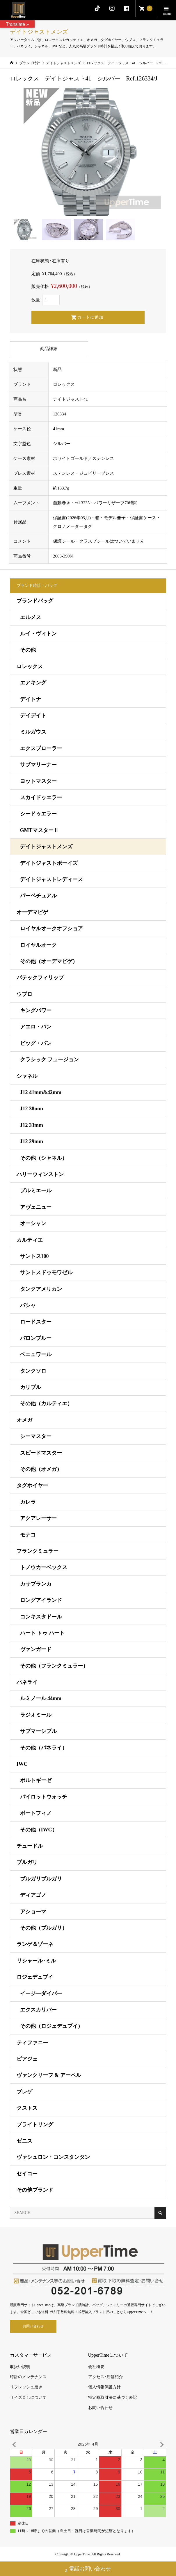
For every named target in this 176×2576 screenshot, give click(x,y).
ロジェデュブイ (35, 1977)
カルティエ (30, 1240)
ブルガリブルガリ (41, 1879)
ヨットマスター (38, 781)
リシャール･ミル (36, 1961)
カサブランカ (35, 1584)
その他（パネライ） (43, 1748)
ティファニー (32, 2043)
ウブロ (24, 994)
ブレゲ (24, 2092)
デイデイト (33, 715)
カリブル (30, 1387)
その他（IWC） (38, 1830)
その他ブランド (35, 2190)
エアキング (33, 683)
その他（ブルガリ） (43, 1928)
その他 (28, 650)
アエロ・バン (35, 1027)
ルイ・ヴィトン (38, 634)
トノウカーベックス (43, 1567)
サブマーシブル (38, 1731)
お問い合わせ (33, 2326)
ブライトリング (35, 2124)
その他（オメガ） (41, 1469)
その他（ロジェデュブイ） (51, 2026)
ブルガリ (27, 1862)
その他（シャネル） (43, 1158)
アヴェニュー (35, 1207)
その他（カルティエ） (46, 1403)
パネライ (27, 1682)
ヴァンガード (35, 1649)
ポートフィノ (35, 1813)
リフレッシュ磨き (26, 2387)
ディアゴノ (33, 1895)
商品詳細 (49, 348)
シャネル (27, 1076)
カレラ (28, 1502)
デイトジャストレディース (51, 879)
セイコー (27, 2174)
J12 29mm (31, 1141)
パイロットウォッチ (43, 1797)
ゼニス (24, 2141)
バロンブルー (35, 1338)
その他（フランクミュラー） (54, 1666)
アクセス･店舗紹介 (105, 2377)
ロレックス (30, 666)
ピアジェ (27, 2059)
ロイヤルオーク (38, 945)
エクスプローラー (41, 748)
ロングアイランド (41, 1600)
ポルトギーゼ (35, 1780)
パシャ (28, 1305)
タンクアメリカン (41, 1289)
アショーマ (33, 1911)
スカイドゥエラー (41, 797)
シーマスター (35, 1436)
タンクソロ (33, 1371)
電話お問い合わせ (88, 2569)
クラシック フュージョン (49, 1059)
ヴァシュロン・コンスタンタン (53, 2157)
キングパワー (35, 1010)
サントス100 (34, 1256)
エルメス (30, 617)
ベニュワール (35, 1354)
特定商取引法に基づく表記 (112, 2397)
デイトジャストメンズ (46, 846)
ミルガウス (33, 732)
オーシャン (33, 1223)
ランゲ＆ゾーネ (35, 1944)
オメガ (24, 1420)
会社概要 (96, 2367)
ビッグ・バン (35, 1043)
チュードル (30, 1846)
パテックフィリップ (40, 977)
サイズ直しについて (28, 2397)
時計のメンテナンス (28, 2377)
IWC (22, 1764)
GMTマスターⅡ (39, 830)
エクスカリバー (38, 2010)
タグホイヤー (32, 1485)
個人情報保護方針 (104, 2387)
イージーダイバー (41, 1993)
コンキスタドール (41, 1617)
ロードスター (35, 1322)
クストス (27, 2108)
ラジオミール (35, 1715)
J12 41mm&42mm (40, 1092)
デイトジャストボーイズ (49, 863)
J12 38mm (31, 1109)
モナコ (28, 1535)
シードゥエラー (38, 814)
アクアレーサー (38, 1518)
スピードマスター (41, 1453)
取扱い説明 (20, 2367)
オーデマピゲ (32, 912)
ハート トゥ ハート (42, 1633)
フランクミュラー (37, 1551)
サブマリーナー (38, 765)
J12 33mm (31, 1125)
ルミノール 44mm (41, 1698)
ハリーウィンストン (40, 1174)
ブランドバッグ (35, 601)
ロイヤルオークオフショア (51, 928)
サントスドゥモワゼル (46, 1272)
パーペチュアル (38, 896)
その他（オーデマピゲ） (49, 961)
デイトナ (30, 699)
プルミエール (35, 1190)
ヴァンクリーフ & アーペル (49, 2075)
